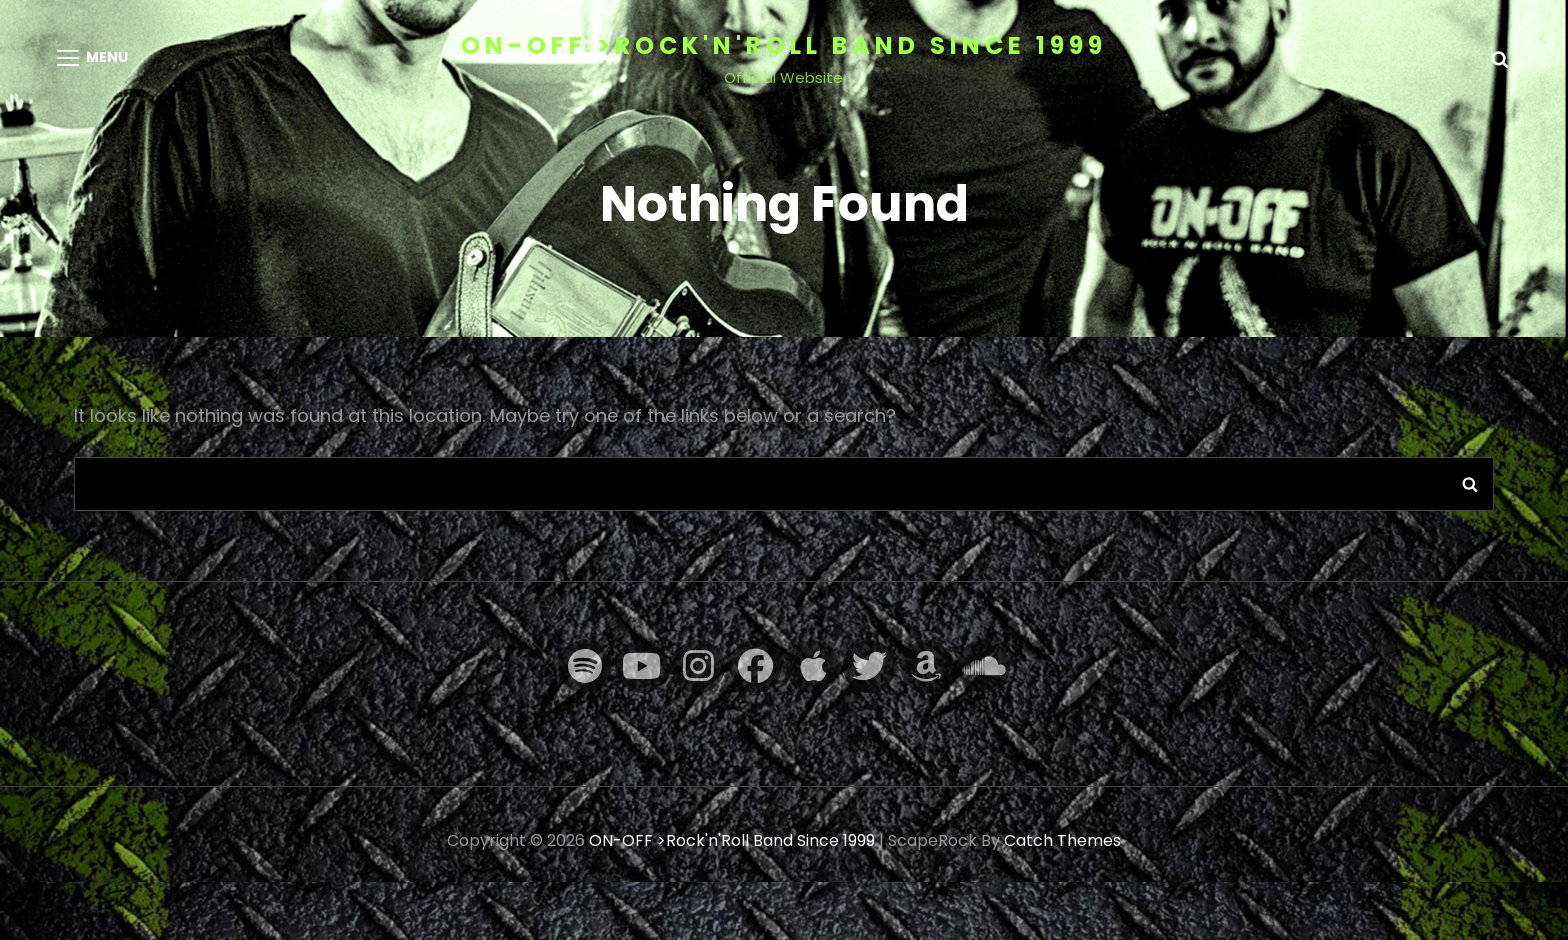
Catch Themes (1062, 840)
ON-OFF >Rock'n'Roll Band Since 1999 (784, 45)
